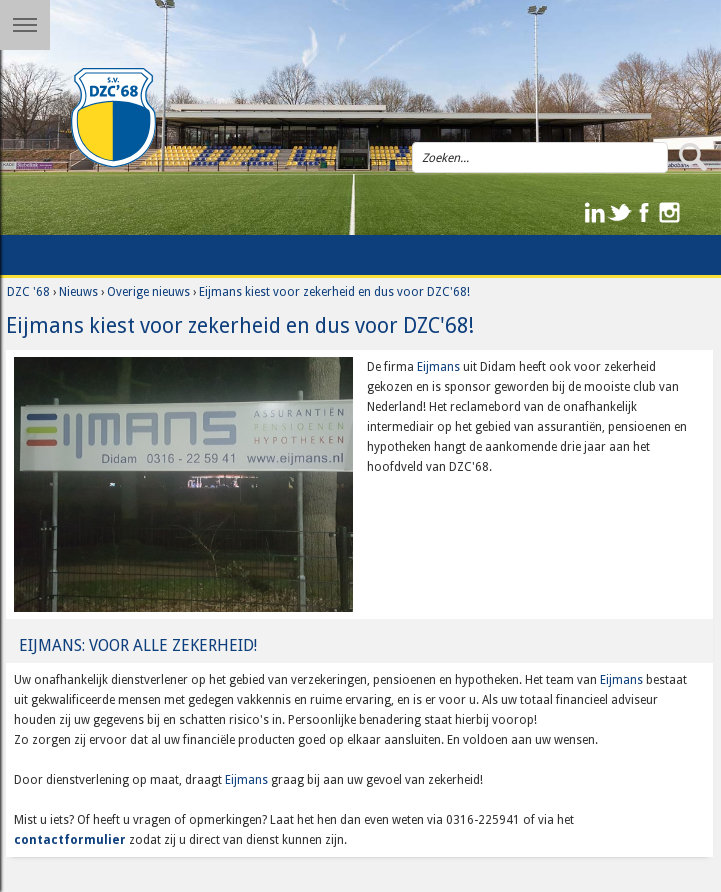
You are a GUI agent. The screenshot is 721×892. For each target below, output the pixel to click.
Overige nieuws (148, 292)
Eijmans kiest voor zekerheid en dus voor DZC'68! (334, 292)
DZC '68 (28, 292)
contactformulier (70, 840)
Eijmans (438, 367)
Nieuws (78, 292)
